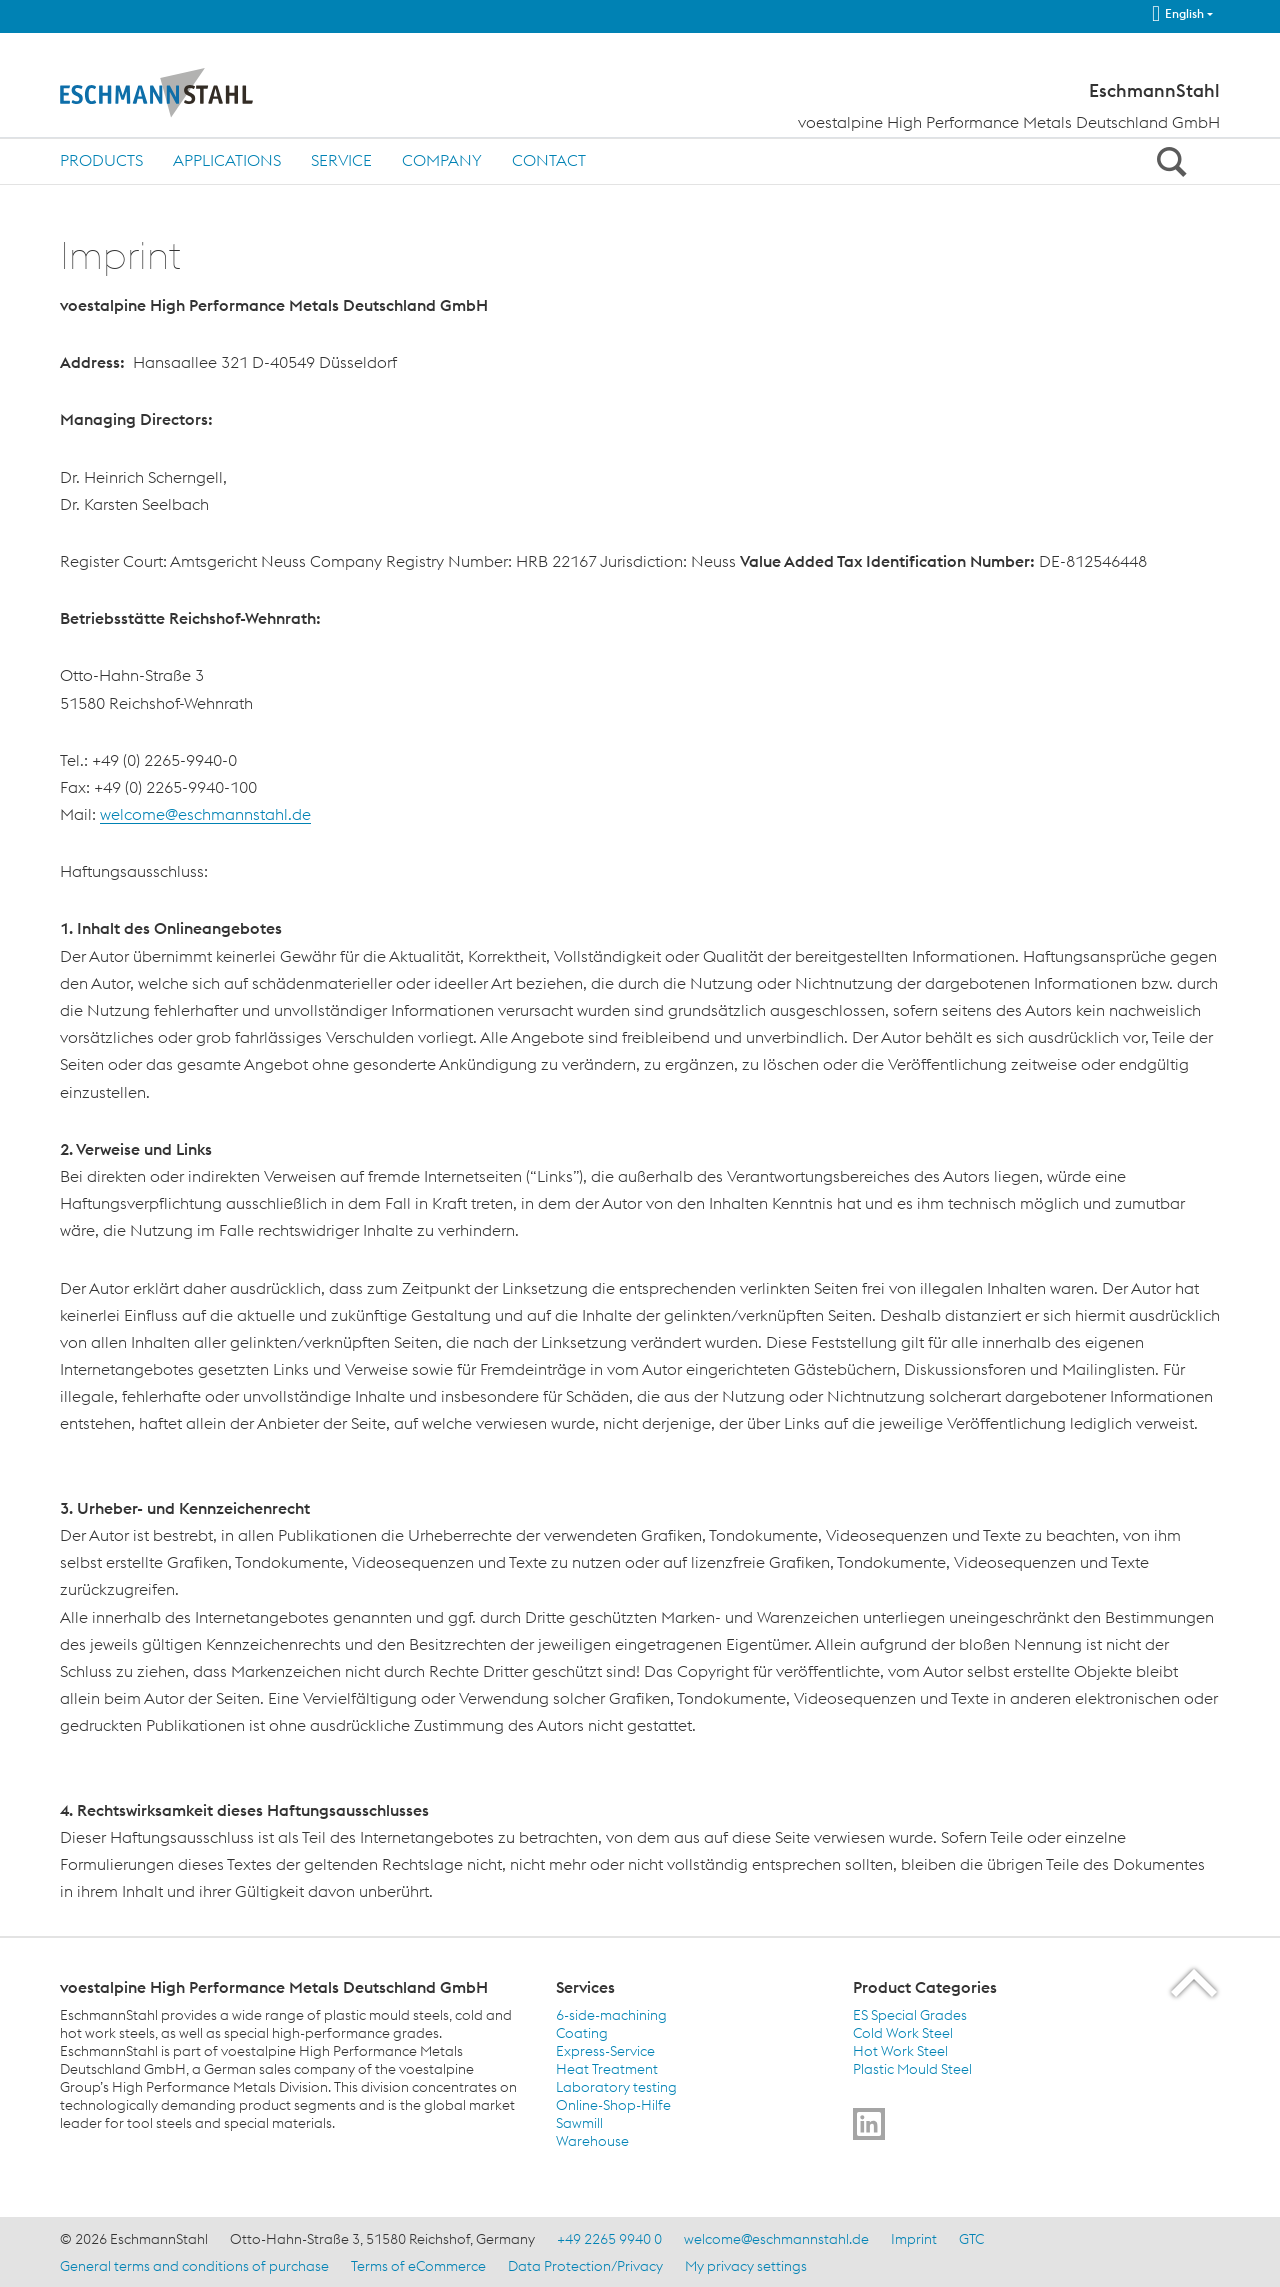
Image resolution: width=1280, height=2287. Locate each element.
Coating (582, 2033)
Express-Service (605, 2051)
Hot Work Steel (900, 2051)
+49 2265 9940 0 (609, 2239)
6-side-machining (611, 2015)
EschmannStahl (1154, 91)
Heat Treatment (607, 2069)
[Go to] (869, 2124)
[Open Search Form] (1168, 161)
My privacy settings (746, 2266)
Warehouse (592, 2141)
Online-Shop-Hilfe (613, 2105)
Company (442, 160)
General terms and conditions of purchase (194, 2266)
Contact (549, 160)
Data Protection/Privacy (585, 2266)
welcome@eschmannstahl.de (205, 814)
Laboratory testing (616, 2087)
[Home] (197, 93)
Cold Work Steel (903, 2033)
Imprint (914, 2239)
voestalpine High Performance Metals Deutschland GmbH (1009, 122)
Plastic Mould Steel (912, 2069)
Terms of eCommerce (418, 2266)
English (1178, 14)
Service (341, 160)
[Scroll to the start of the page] (1195, 1982)
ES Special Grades (910, 2015)
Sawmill (579, 2123)
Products (101, 160)
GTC (971, 2239)
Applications (227, 160)
